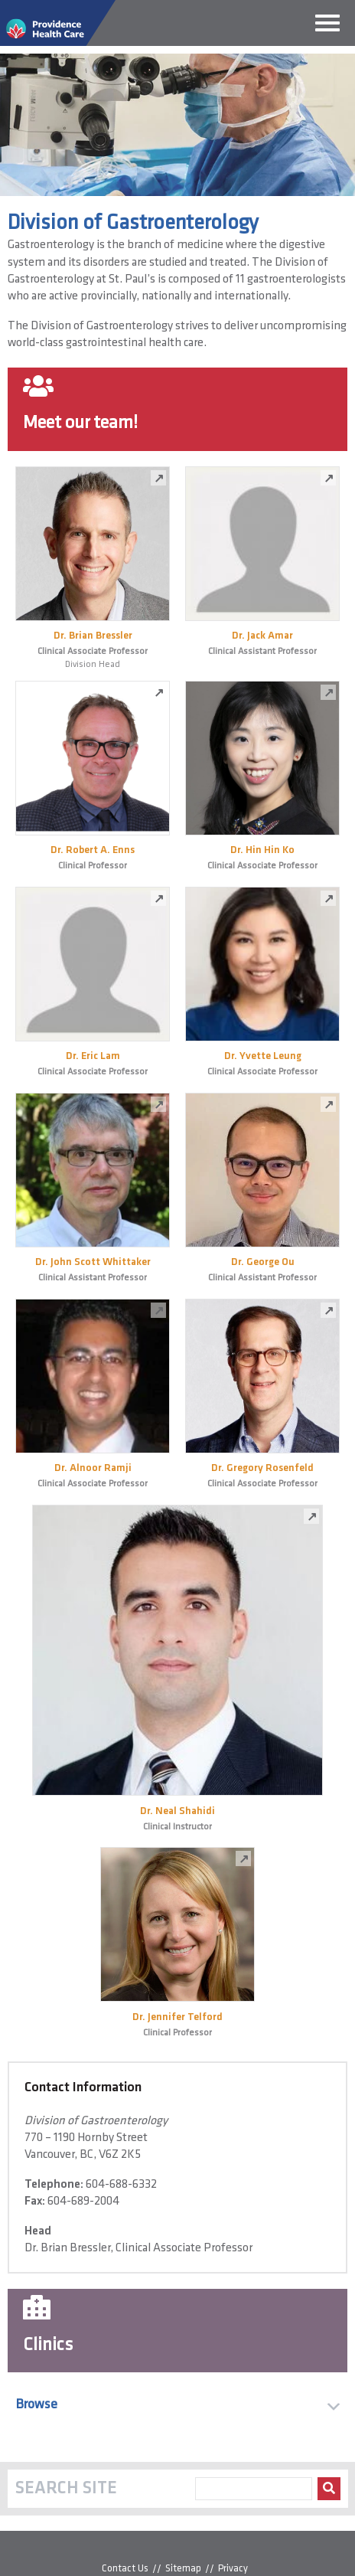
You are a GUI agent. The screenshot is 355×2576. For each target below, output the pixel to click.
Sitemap (183, 2569)
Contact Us (125, 2569)
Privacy (233, 2569)
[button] (177, 2405)
